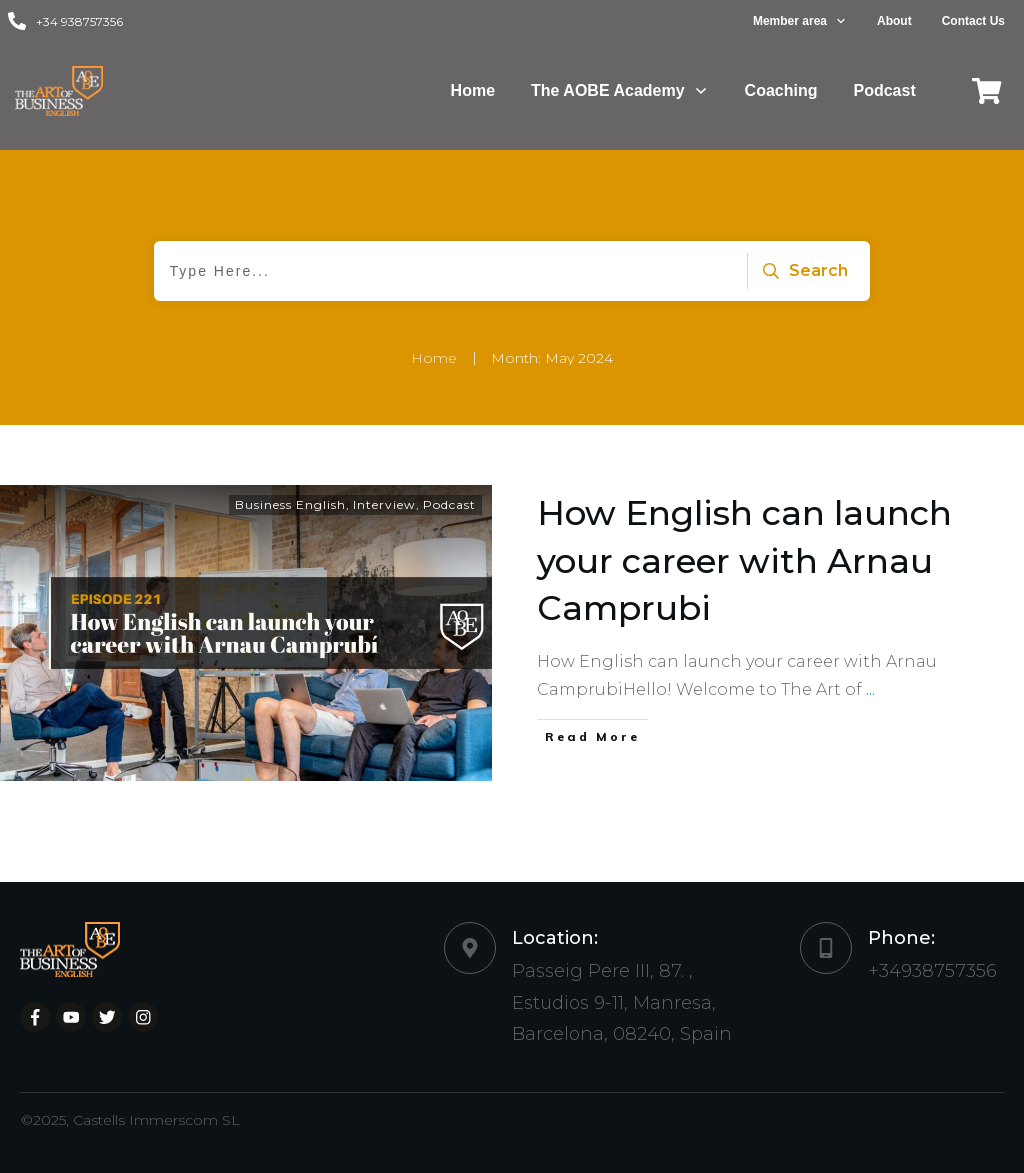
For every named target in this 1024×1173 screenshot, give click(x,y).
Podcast (449, 504)
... (870, 689)
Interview (384, 504)
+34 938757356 (79, 21)
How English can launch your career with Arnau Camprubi (744, 560)
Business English (290, 504)
